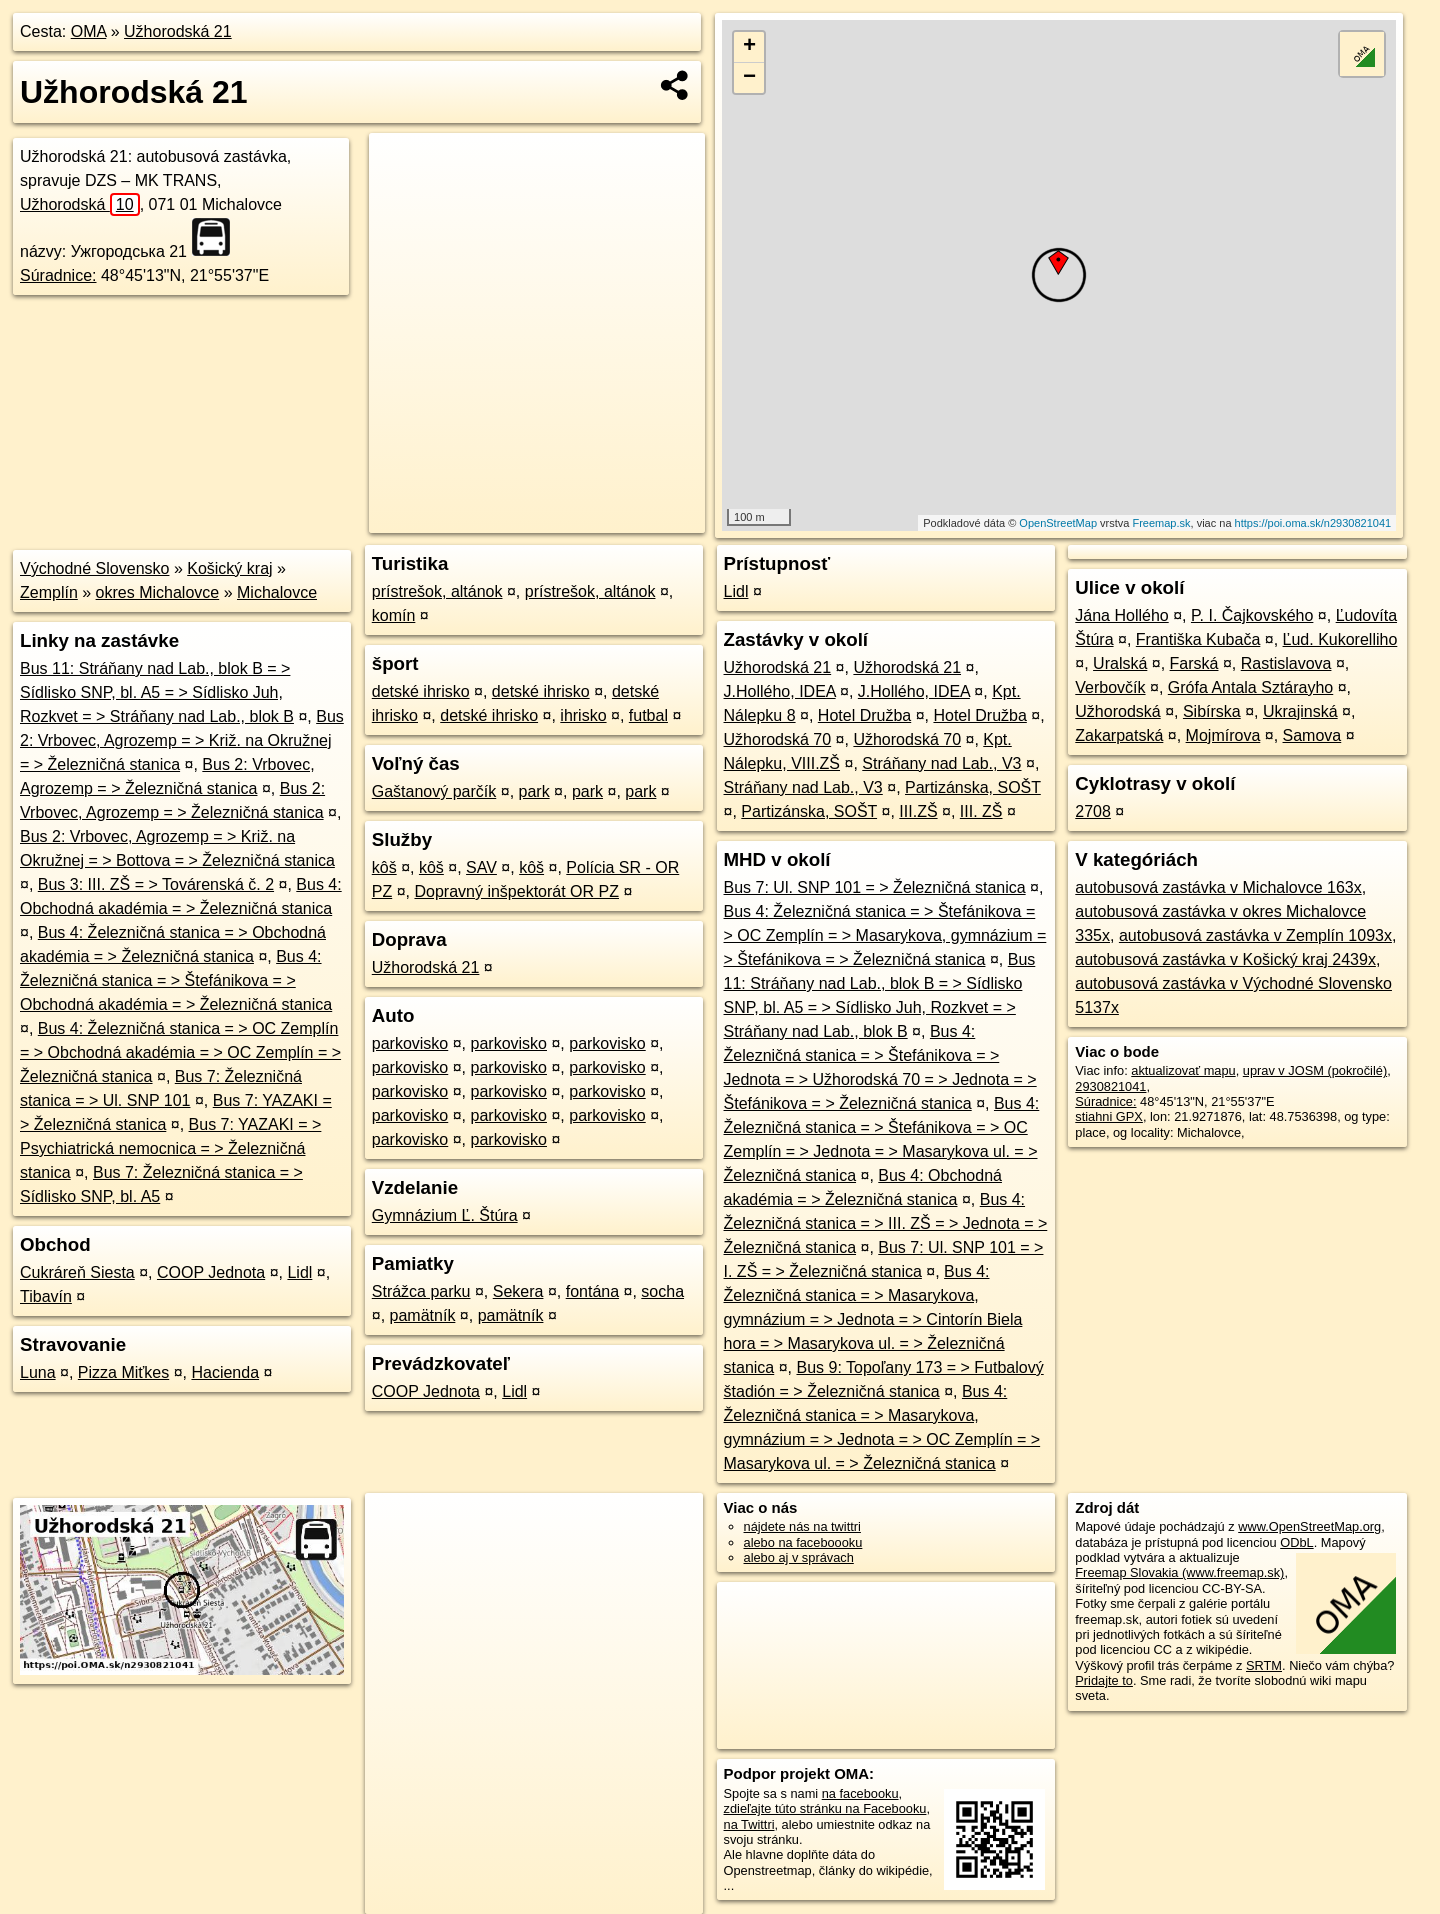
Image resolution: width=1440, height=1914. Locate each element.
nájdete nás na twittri (802, 1526)
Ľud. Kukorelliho (1340, 639)
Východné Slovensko (94, 568)
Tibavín (46, 1296)
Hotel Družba (864, 715)
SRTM (1264, 1665)
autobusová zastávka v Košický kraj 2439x (1225, 959)
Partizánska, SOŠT (973, 787)
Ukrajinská (1300, 711)
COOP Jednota (211, 1272)
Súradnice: (58, 275)
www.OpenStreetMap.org (1309, 1526)
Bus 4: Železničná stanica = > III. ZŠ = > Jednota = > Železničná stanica (886, 1223)
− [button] (749, 78)
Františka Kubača (1198, 639)
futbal (648, 715)
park (534, 791)
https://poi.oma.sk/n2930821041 (1313, 523)
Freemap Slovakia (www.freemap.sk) (1179, 1572)
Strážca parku (421, 1291)
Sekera (518, 1291)
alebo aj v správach (799, 1557)
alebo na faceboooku (803, 1542)
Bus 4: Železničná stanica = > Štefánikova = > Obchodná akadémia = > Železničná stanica (176, 980)
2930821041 (1110, 1086)
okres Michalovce (158, 592)
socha (662, 1291)
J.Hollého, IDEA (780, 691)
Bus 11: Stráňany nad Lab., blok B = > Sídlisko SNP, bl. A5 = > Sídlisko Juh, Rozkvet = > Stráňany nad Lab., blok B (157, 692)
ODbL (1296, 1542)
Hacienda (225, 1372)
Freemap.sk (1161, 523)
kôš (384, 867)
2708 (1093, 811)
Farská (1194, 663)
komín (394, 615)
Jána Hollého (1121, 615)
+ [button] (749, 47)
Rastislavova (1286, 663)
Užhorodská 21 (178, 31)
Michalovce (277, 592)
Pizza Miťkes (123, 1372)
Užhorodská (80, 204)
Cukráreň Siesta (77, 1272)
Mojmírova (1223, 735)
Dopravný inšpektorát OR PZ (516, 891)
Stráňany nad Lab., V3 (941, 763)
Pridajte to (1104, 1680)
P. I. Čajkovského (1252, 615)
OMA (89, 31)
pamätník (423, 1315)
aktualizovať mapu (1183, 1070)
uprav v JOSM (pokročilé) (1315, 1070)
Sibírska (1212, 711)
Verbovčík (1110, 687)
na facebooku (860, 1793)
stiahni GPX (1109, 1116)
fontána (592, 1291)
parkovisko (410, 1043)
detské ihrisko (421, 691)
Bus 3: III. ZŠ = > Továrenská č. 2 (156, 884)
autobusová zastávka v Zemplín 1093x (1255, 935)
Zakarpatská (1119, 735)
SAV (481, 867)
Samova (1312, 735)
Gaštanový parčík (434, 791)
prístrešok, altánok (437, 591)
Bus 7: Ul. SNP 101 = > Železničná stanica (875, 887)
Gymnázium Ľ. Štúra (445, 1215)
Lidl (299, 1272)
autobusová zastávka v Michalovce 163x (1218, 887)
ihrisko (583, 715)
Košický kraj (229, 568)
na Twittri (749, 1824)
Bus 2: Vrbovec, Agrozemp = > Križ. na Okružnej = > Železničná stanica (182, 740)
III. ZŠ (981, 811)
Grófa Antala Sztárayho (1250, 687)
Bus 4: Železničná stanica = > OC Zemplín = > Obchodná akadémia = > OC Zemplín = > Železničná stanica (180, 1052)
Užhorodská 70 (778, 739)
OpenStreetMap (1058, 523)
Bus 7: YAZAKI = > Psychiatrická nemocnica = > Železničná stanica (170, 1148)
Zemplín (49, 592)
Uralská (1120, 663)
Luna (38, 1372)
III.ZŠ (918, 811)
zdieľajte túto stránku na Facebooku (825, 1808)
